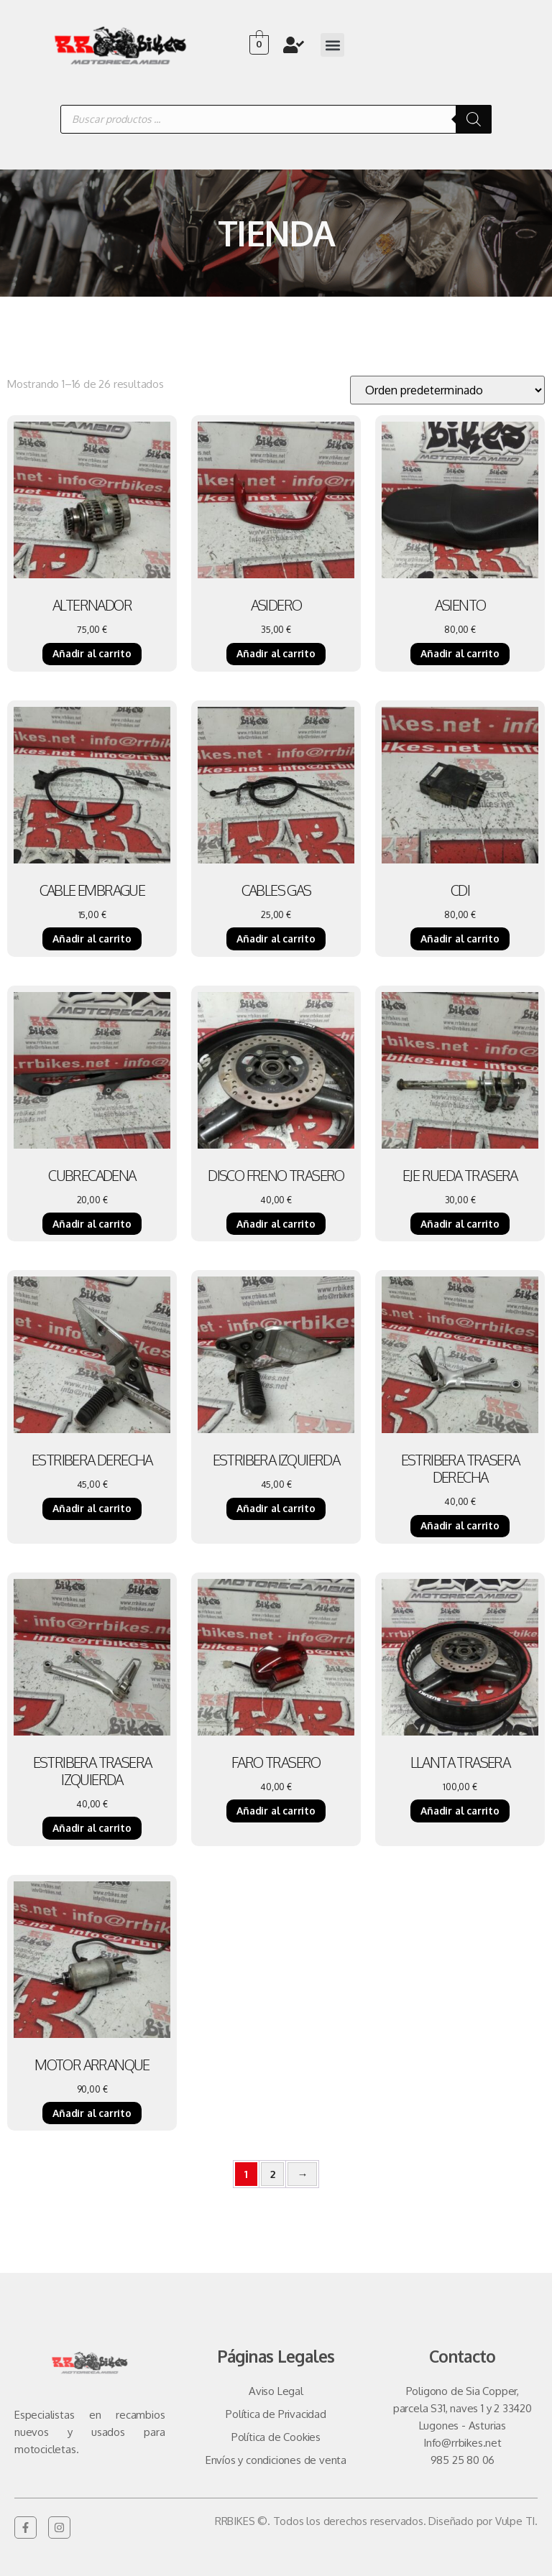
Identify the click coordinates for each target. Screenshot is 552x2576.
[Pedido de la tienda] (447, 390)
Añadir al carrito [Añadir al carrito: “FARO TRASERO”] (276, 1810)
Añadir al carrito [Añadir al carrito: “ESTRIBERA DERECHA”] (92, 1508)
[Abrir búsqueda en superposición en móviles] (276, 119)
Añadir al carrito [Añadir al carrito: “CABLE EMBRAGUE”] (92, 938)
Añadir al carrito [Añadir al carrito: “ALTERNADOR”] (92, 653)
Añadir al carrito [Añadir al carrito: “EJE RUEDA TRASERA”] (460, 1224)
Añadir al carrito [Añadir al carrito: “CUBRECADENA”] (92, 1224)
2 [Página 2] (272, 2174)
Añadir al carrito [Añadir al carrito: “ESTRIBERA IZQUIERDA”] (276, 1508)
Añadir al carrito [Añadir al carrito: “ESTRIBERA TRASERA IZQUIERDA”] (92, 1828)
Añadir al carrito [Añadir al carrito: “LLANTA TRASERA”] (460, 1810)
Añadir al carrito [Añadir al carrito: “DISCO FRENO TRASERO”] (276, 1224)
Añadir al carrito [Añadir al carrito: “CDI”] (460, 938)
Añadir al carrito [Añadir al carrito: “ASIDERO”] (276, 653)
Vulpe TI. (516, 2521)
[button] (332, 45)
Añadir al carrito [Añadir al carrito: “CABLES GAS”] (276, 938)
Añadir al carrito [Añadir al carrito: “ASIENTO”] (460, 653)
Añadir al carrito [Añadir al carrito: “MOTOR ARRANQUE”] (92, 2113)
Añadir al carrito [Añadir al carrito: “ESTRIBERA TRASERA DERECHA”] (460, 1525)
